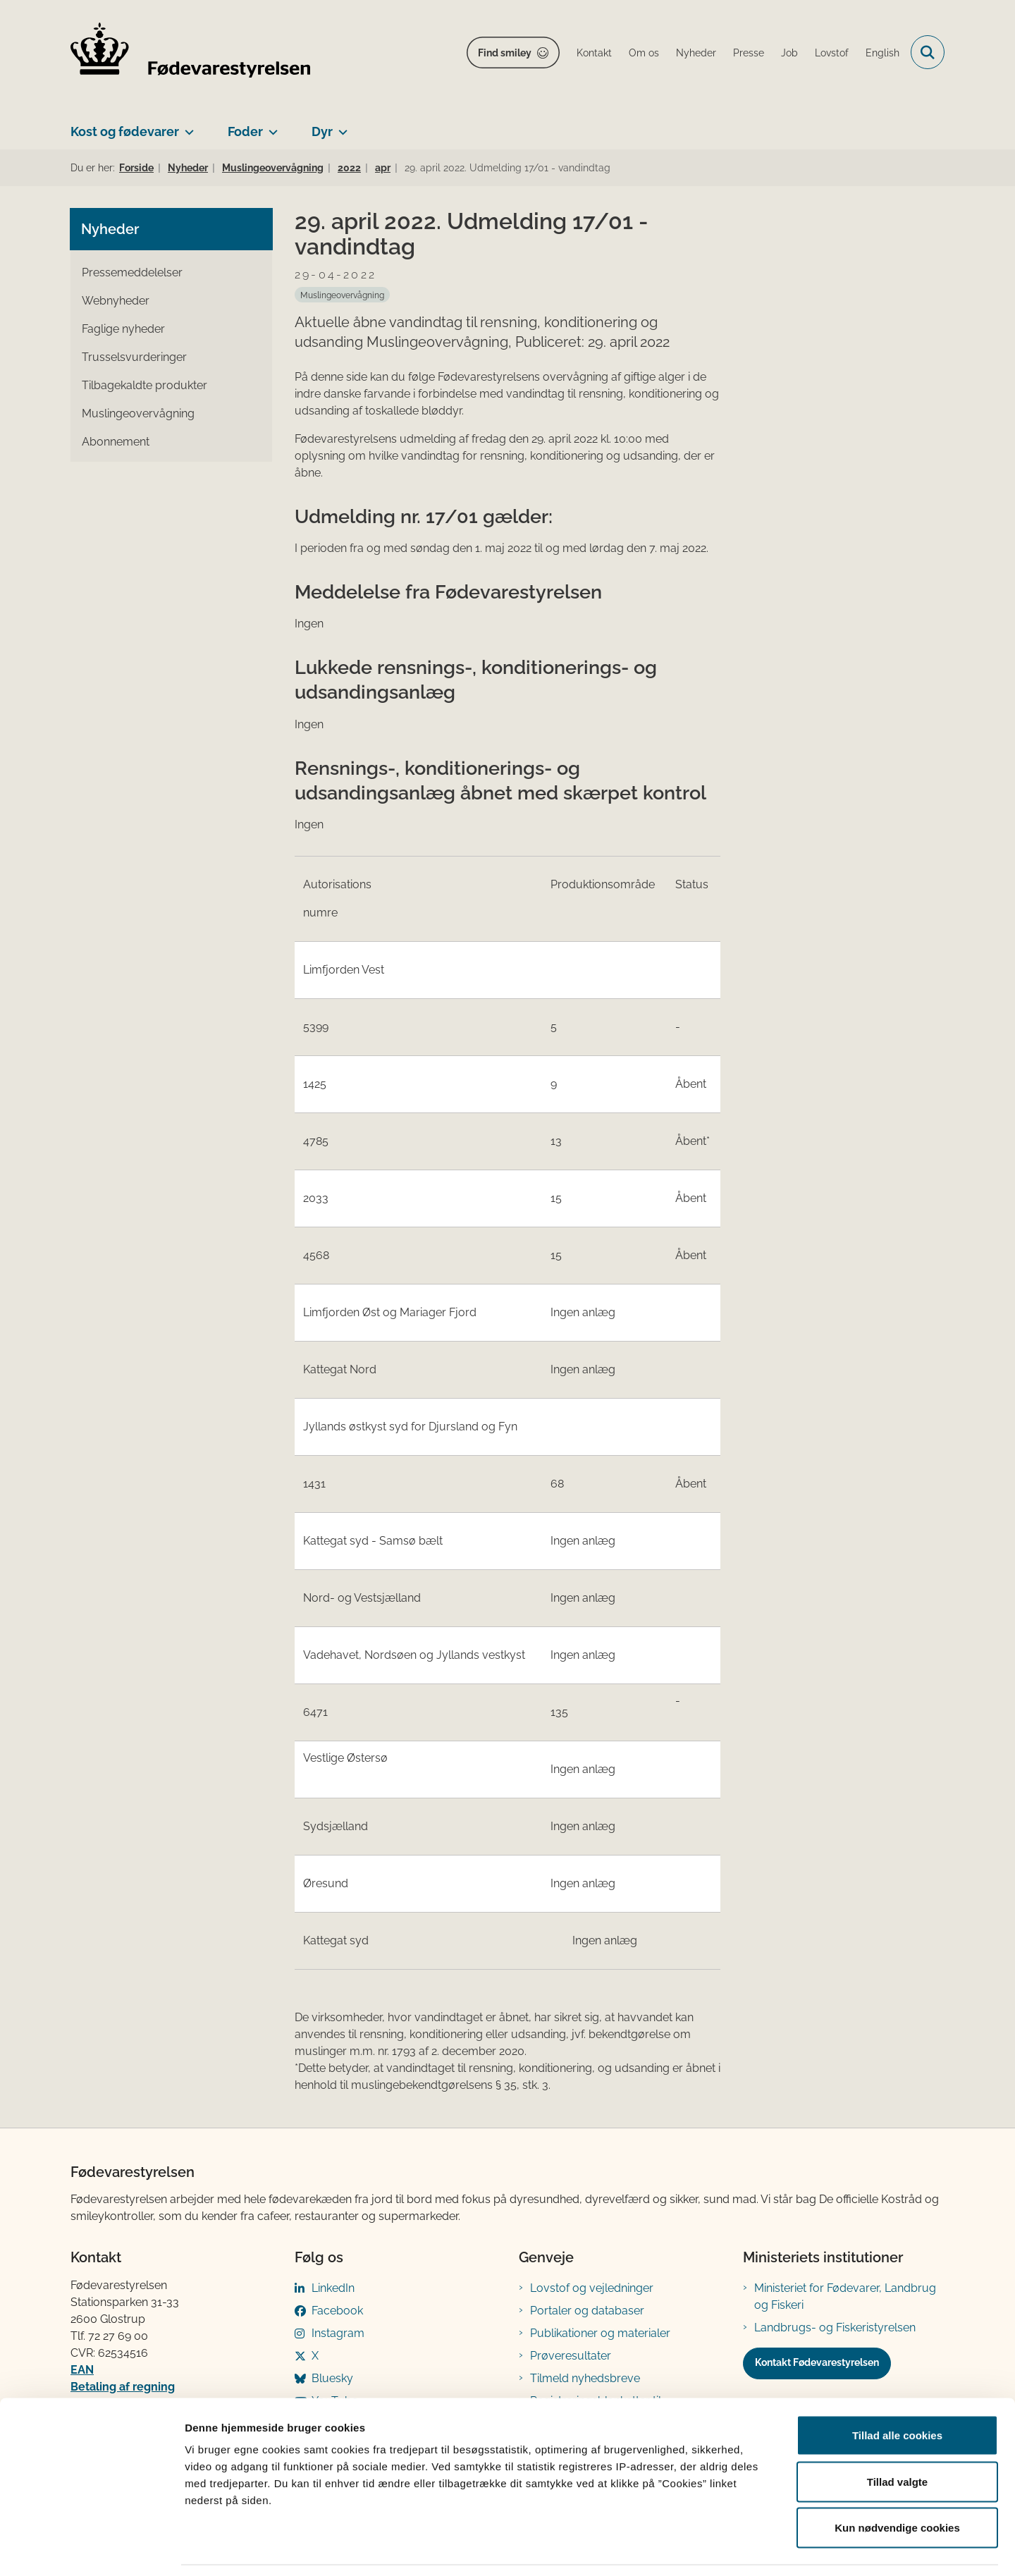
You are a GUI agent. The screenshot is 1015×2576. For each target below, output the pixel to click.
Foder (245, 131)
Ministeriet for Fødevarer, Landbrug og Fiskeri (845, 2296)
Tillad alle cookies (897, 2391)
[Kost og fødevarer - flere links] (186, 126)
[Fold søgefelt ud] (928, 52)
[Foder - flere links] (270, 126)
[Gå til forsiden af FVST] (190, 52)
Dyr (322, 131)
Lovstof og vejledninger (591, 2288)
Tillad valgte (897, 2437)
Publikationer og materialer (600, 2333)
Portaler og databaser (587, 2310)
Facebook (337, 2310)
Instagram (338, 2333)
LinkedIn (333, 2288)
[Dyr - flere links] (340, 126)
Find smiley (504, 53)
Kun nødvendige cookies (897, 2483)
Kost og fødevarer (124, 131)
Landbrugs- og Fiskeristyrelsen (835, 2327)
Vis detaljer (732, 2548)
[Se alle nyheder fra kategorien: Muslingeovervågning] (342, 294)
